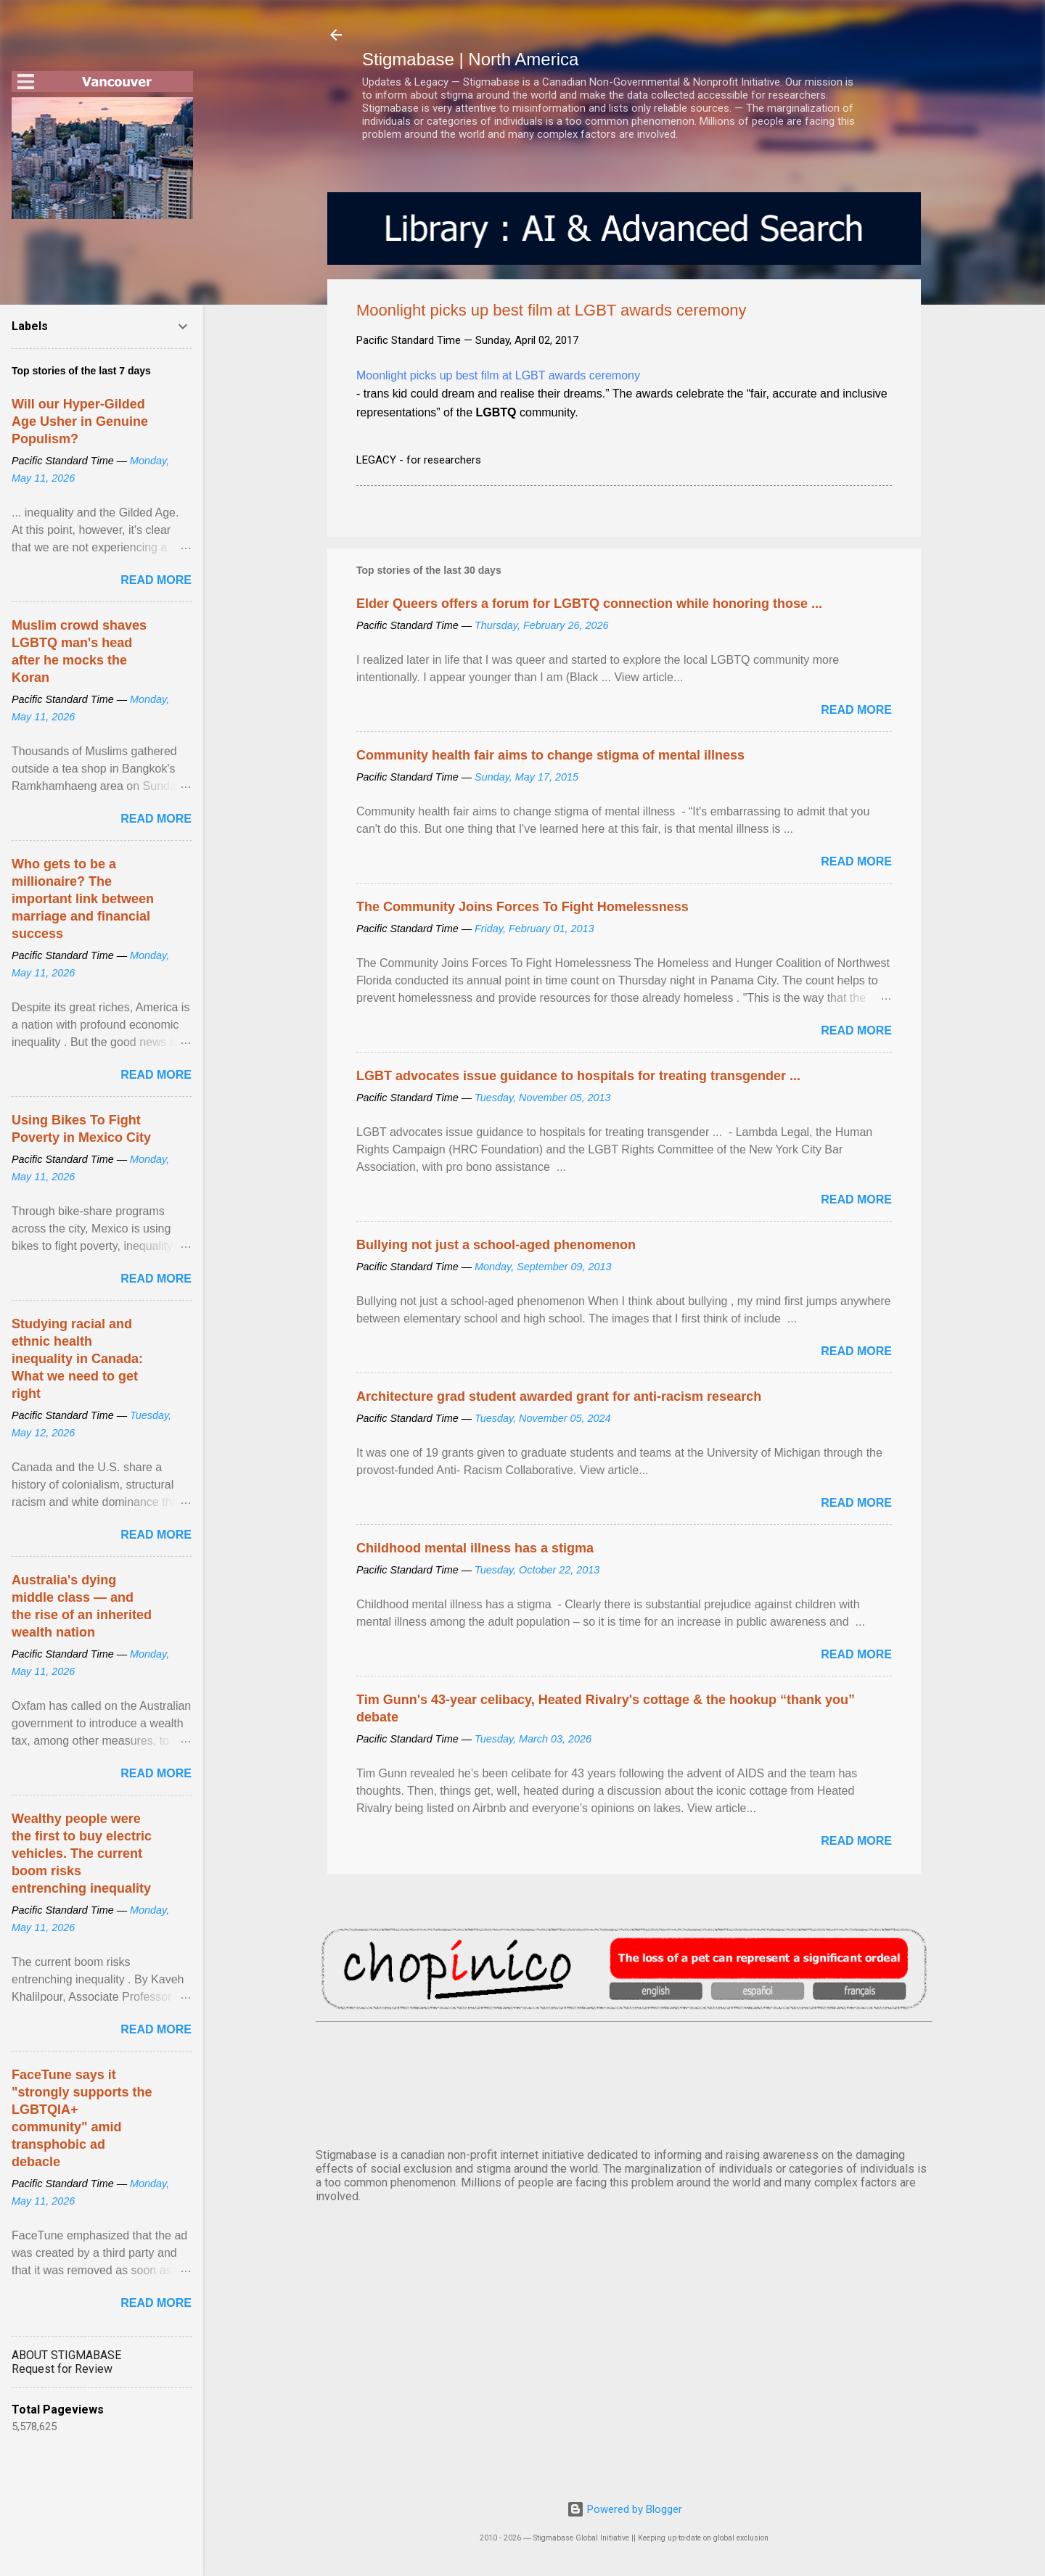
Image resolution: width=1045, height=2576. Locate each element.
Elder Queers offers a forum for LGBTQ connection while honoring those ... (589, 603)
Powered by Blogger (624, 2509)
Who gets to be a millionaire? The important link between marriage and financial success (83, 899)
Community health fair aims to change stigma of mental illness (550, 755)
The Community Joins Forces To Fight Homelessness (522, 907)
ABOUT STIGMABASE (66, 2355)
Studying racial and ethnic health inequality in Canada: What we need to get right (77, 1359)
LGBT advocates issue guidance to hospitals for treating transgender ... (578, 1076)
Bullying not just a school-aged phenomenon (496, 1245)
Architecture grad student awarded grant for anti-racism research (558, 1396)
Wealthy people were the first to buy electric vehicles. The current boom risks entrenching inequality (82, 1853)
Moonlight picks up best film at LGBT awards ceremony (498, 375)
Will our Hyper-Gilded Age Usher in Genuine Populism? (80, 421)
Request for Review (62, 2369)
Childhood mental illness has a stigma (475, 1548)
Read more (856, 710)
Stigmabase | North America (470, 59)
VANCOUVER (624, 2082)
